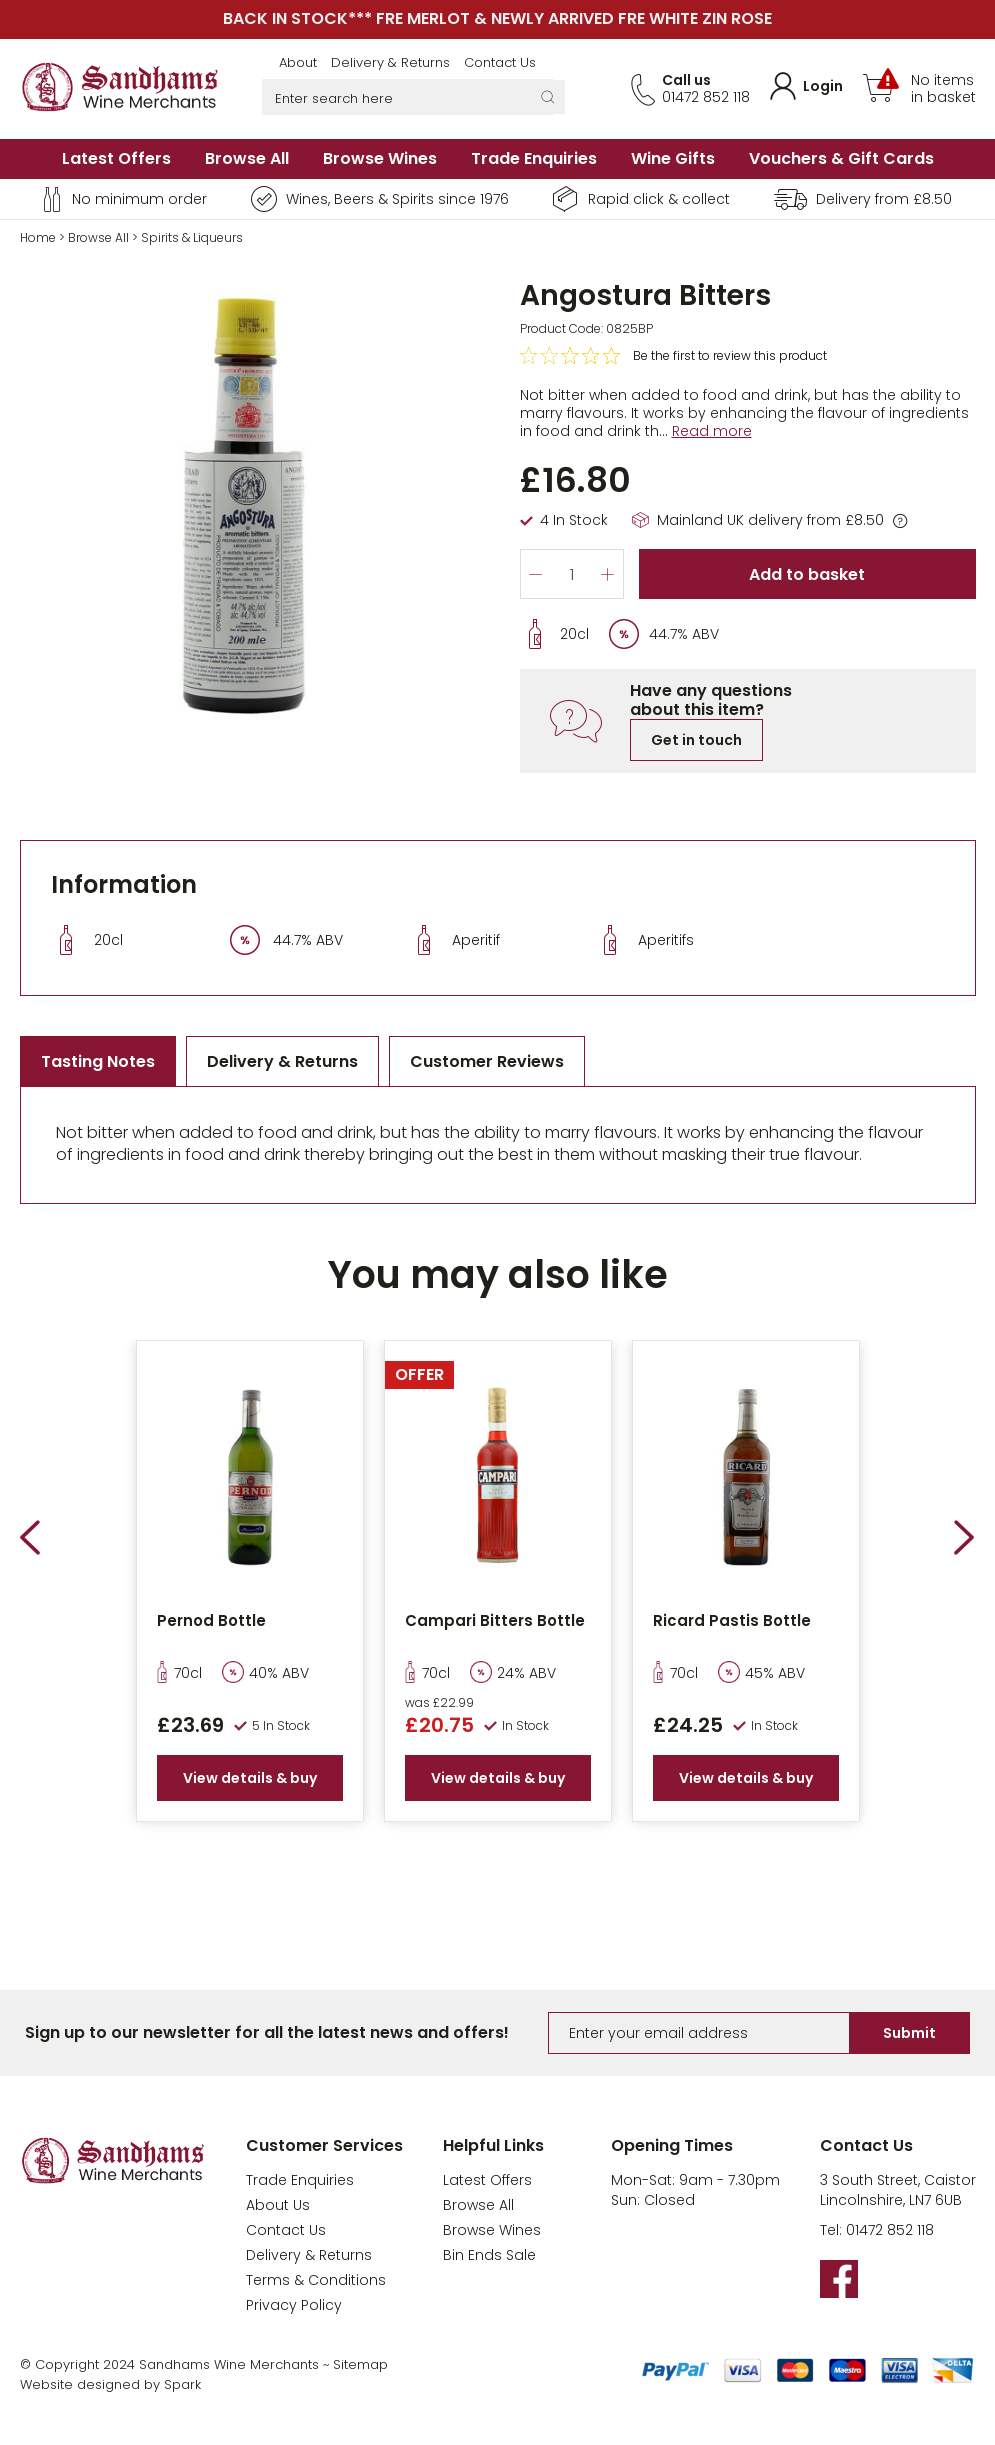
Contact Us (500, 62)
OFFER (419, 1374)
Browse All (247, 158)
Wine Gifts (673, 158)
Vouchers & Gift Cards (841, 158)
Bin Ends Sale (489, 2255)
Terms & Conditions (316, 2280)
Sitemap (360, 2364)
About (298, 62)
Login (823, 86)
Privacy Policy (294, 2305)
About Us (278, 2205)
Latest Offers (116, 158)
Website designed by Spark (110, 2384)
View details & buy (250, 1778)
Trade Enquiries (534, 158)
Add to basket (807, 574)
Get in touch (696, 740)
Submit (909, 2033)
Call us (686, 80)
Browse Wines (380, 158)
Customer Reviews (487, 1061)
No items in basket (943, 89)
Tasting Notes (98, 1061)
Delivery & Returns (390, 62)
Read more (712, 431)
